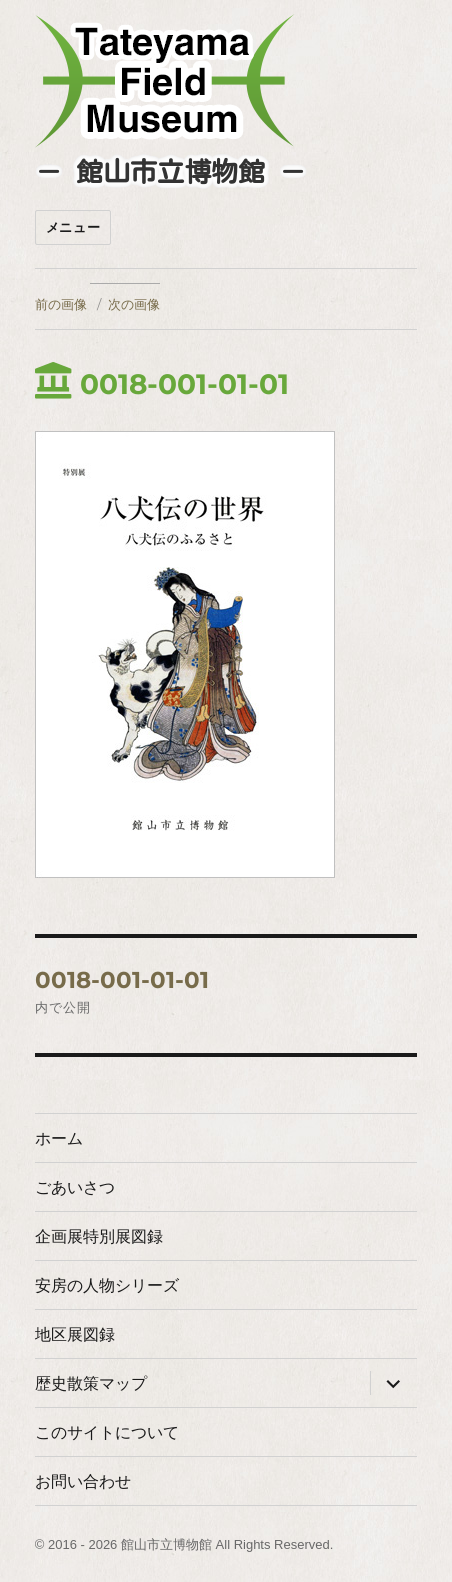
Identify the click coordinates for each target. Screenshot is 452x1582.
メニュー (73, 227)
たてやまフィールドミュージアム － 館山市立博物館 (165, 81)
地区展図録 (75, 1334)
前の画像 (61, 304)
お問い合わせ (83, 1481)
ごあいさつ (75, 1187)
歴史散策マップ (91, 1383)
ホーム (59, 1138)
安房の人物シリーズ (107, 1285)
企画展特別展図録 (99, 1236)
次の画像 (134, 304)
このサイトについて (107, 1432)
